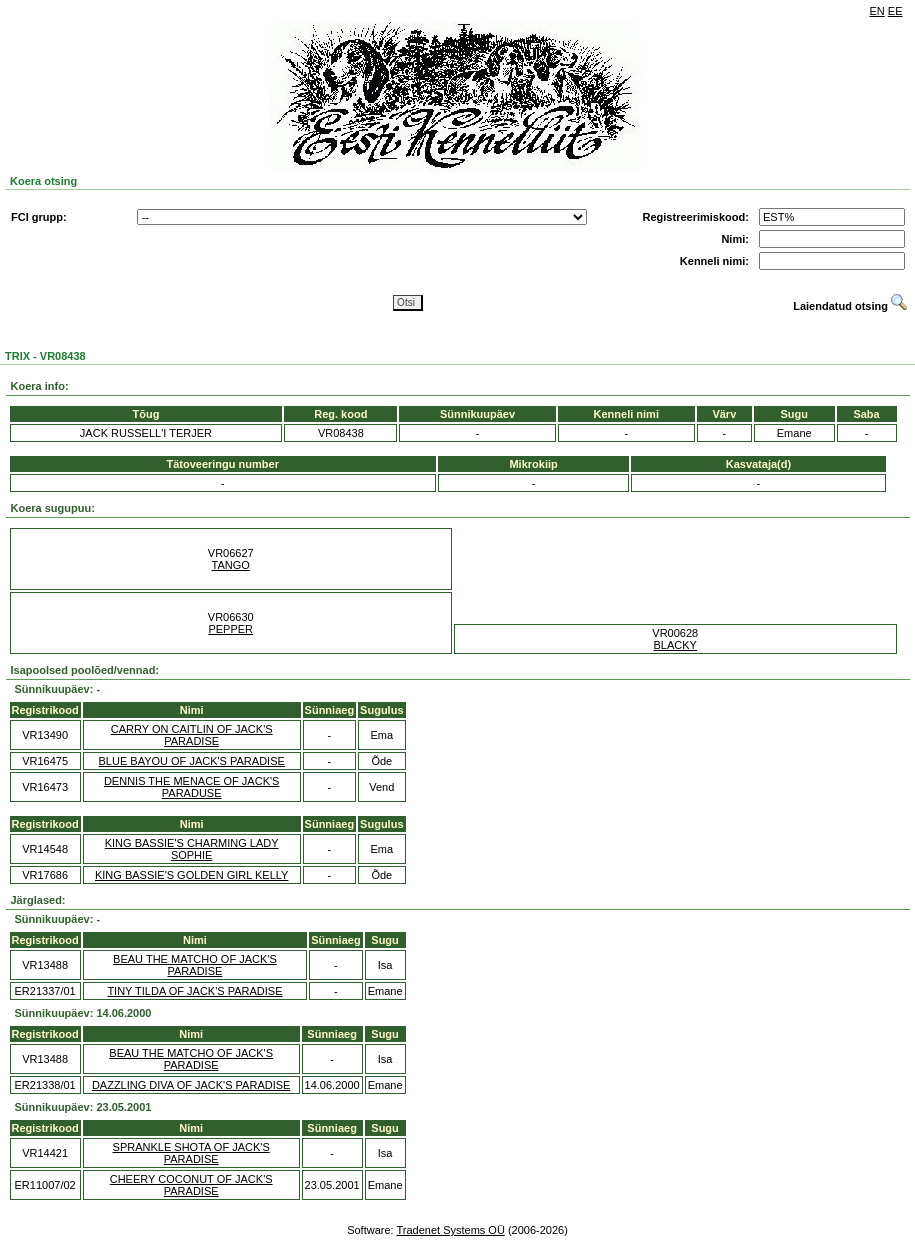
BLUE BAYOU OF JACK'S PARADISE (192, 761)
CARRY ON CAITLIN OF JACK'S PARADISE (192, 735)
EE (895, 11)
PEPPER (230, 629)
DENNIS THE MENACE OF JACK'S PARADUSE (191, 787)
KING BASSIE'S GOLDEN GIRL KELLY (191, 875)
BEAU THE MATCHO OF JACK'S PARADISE (195, 965)
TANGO (231, 565)
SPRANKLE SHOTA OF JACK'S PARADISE (191, 1153)
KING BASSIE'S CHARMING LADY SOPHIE (192, 849)
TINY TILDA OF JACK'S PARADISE (194, 991)
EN (877, 11)
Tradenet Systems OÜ (450, 1230)
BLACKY (675, 645)
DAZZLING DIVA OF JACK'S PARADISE (191, 1085)
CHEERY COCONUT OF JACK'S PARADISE (191, 1185)
